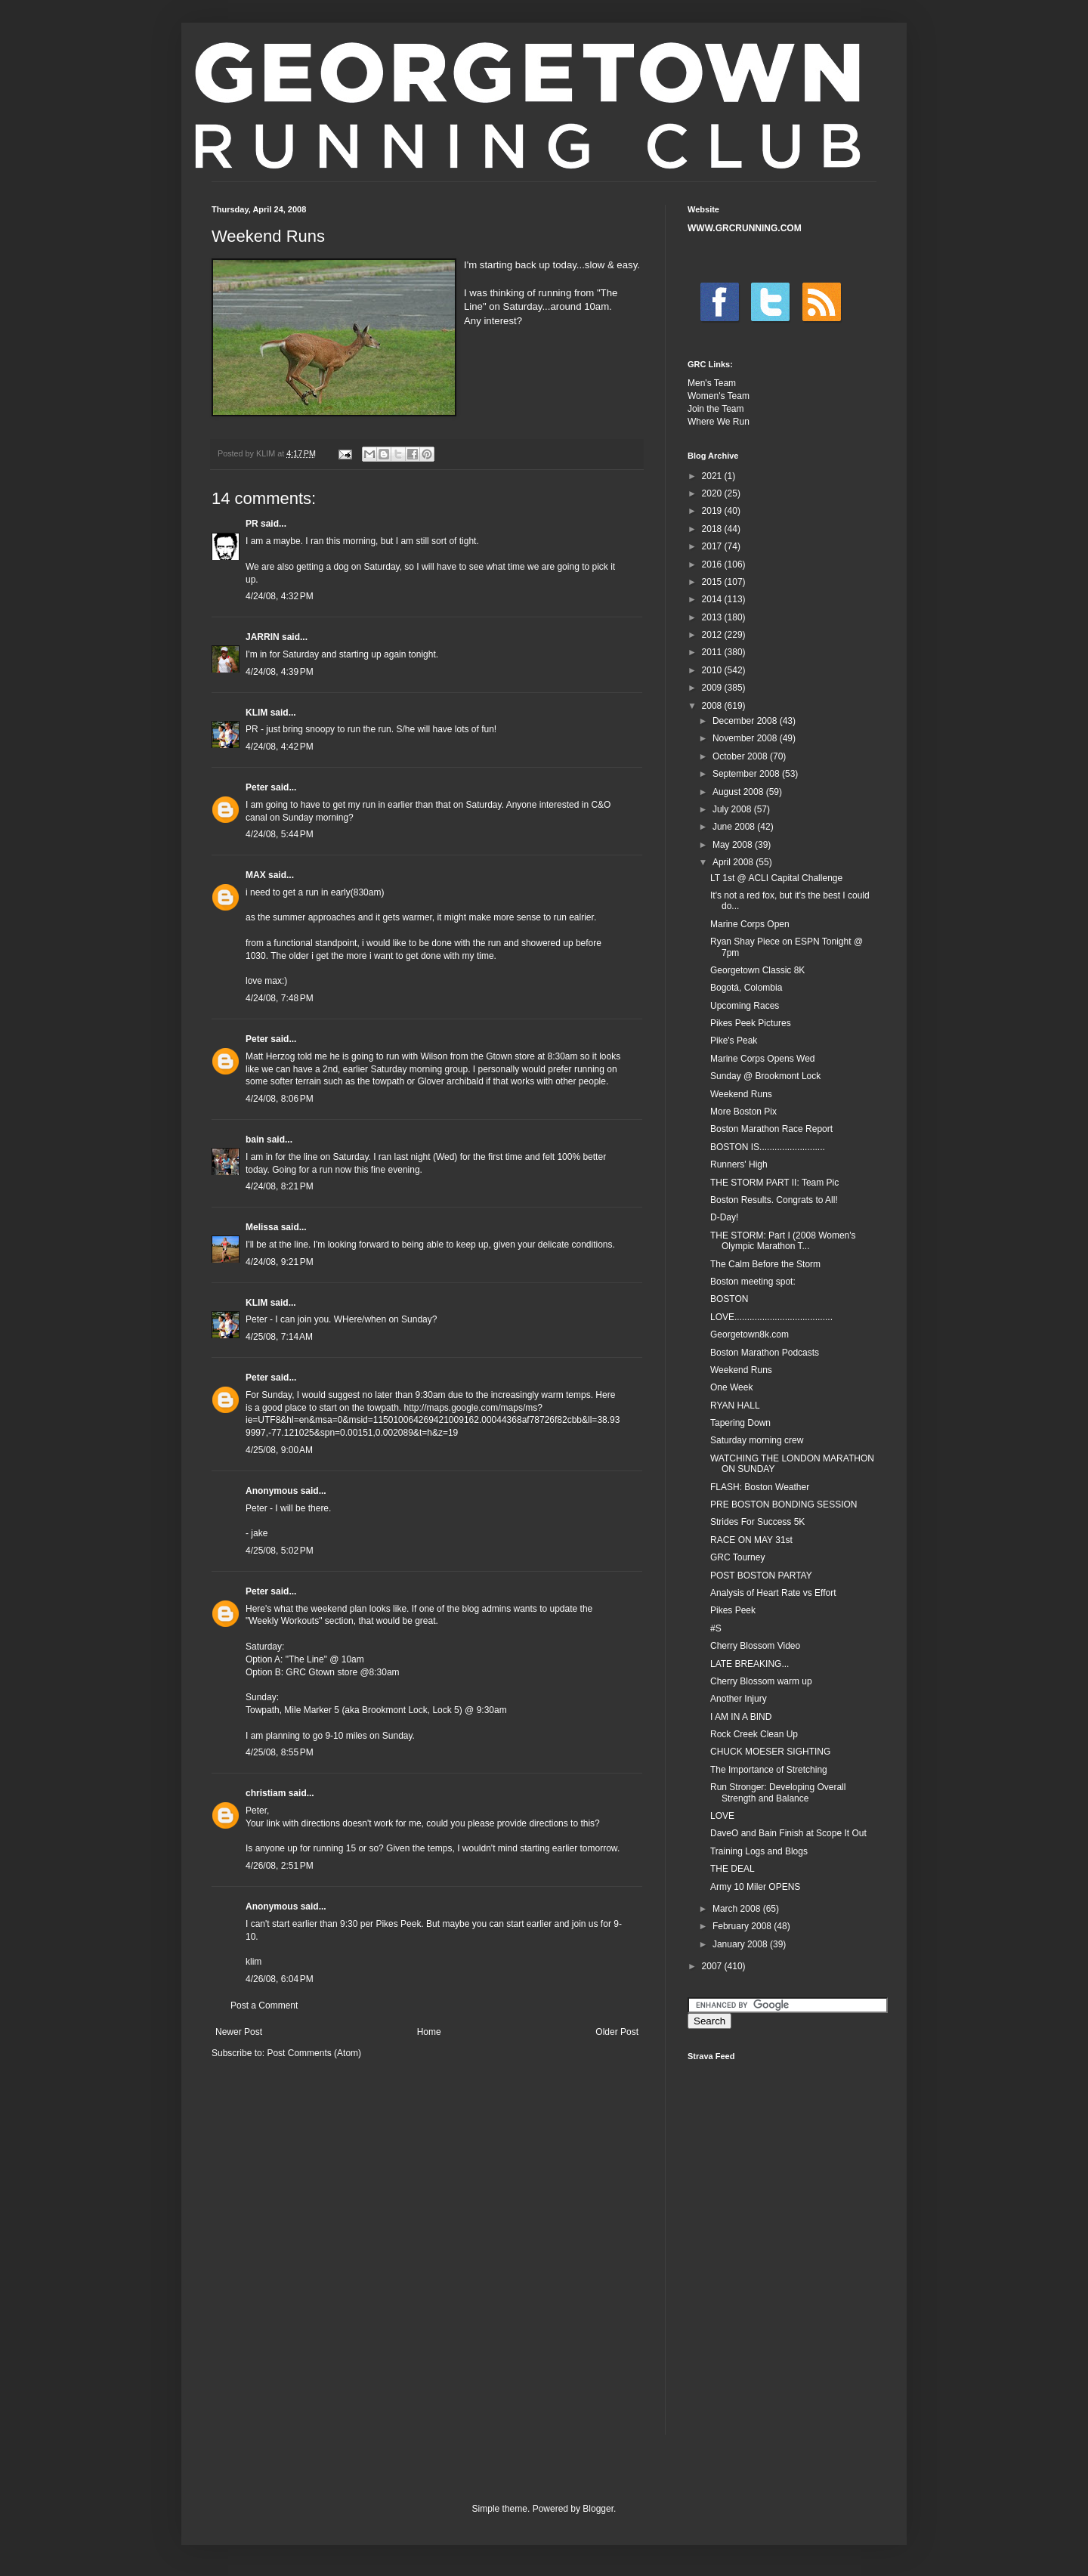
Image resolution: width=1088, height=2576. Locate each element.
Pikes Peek (733, 1610)
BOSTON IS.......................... (767, 1147)
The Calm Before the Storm (765, 1264)
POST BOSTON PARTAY (761, 1575)
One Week (731, 1387)
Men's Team (712, 383)
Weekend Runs (741, 1094)
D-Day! (724, 1217)
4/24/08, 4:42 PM (280, 746)
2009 (713, 687)
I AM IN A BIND (740, 1717)
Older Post (616, 2032)
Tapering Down (740, 1423)
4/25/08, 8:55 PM (280, 1752)
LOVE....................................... (771, 1317)
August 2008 (739, 792)
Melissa (262, 1227)
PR (252, 523)
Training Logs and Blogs (759, 1851)
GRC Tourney (737, 1557)
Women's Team (719, 396)
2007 (713, 1966)
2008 (713, 705)
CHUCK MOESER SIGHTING (770, 1751)
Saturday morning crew (756, 1440)
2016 (713, 564)
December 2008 (746, 721)
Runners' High (739, 1164)
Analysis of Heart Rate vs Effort (773, 1593)
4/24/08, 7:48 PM (280, 998)
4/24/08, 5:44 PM (280, 834)
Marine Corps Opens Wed (762, 1058)
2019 (713, 511)
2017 (713, 546)
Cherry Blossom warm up (761, 1681)
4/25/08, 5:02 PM (280, 1550)
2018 (713, 529)
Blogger (598, 2508)
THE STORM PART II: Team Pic (774, 1182)
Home (429, 2032)
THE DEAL (732, 1868)
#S (716, 1628)
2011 (713, 652)
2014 (713, 599)
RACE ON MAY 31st (751, 1540)
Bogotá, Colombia (746, 987)
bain (255, 1139)
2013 (713, 617)
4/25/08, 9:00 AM (279, 1450)
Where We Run (719, 421)
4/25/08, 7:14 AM (279, 1336)
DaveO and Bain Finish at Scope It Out (788, 1833)
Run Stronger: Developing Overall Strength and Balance (777, 1792)
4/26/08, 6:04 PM (280, 1979)
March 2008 (737, 1908)
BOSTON (729, 1299)
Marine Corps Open (750, 924)
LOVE (722, 1816)
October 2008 (741, 756)
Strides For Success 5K (757, 1522)
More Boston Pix (743, 1111)
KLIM (256, 712)
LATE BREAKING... (749, 1664)
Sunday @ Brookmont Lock (765, 1076)
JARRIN (263, 637)
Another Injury (738, 1698)
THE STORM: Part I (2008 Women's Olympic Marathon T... (783, 1240)
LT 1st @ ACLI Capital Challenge (776, 878)
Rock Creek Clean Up (754, 1734)
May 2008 (733, 845)
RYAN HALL (735, 1405)
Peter (257, 787)
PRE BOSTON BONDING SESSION (783, 1504)
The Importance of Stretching (768, 1769)
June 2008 (734, 826)
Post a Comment (264, 2005)
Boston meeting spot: (753, 1281)
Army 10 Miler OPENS (755, 1887)
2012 (713, 634)
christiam (266, 1793)
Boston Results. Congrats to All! (774, 1200)
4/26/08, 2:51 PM (280, 1865)
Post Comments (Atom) (314, 2053)
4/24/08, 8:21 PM (280, 1186)
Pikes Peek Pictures (750, 1023)
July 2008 (733, 809)
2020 (713, 493)
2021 (713, 476)
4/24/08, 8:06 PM (280, 1098)
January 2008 (741, 1944)
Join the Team (716, 409)
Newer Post (238, 2032)
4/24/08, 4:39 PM (280, 671)
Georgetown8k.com (749, 1334)
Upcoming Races (744, 1005)
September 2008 (747, 773)
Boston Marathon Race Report (771, 1129)
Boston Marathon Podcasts (764, 1352)
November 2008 (746, 738)
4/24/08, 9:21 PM (280, 1262)
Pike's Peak (733, 1040)
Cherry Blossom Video (755, 1646)
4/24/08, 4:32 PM (280, 596)
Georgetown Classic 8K (757, 970)
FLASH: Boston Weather (759, 1487)
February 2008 (743, 1926)
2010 (713, 670)
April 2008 (734, 862)
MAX (256, 875)
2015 (713, 582)
